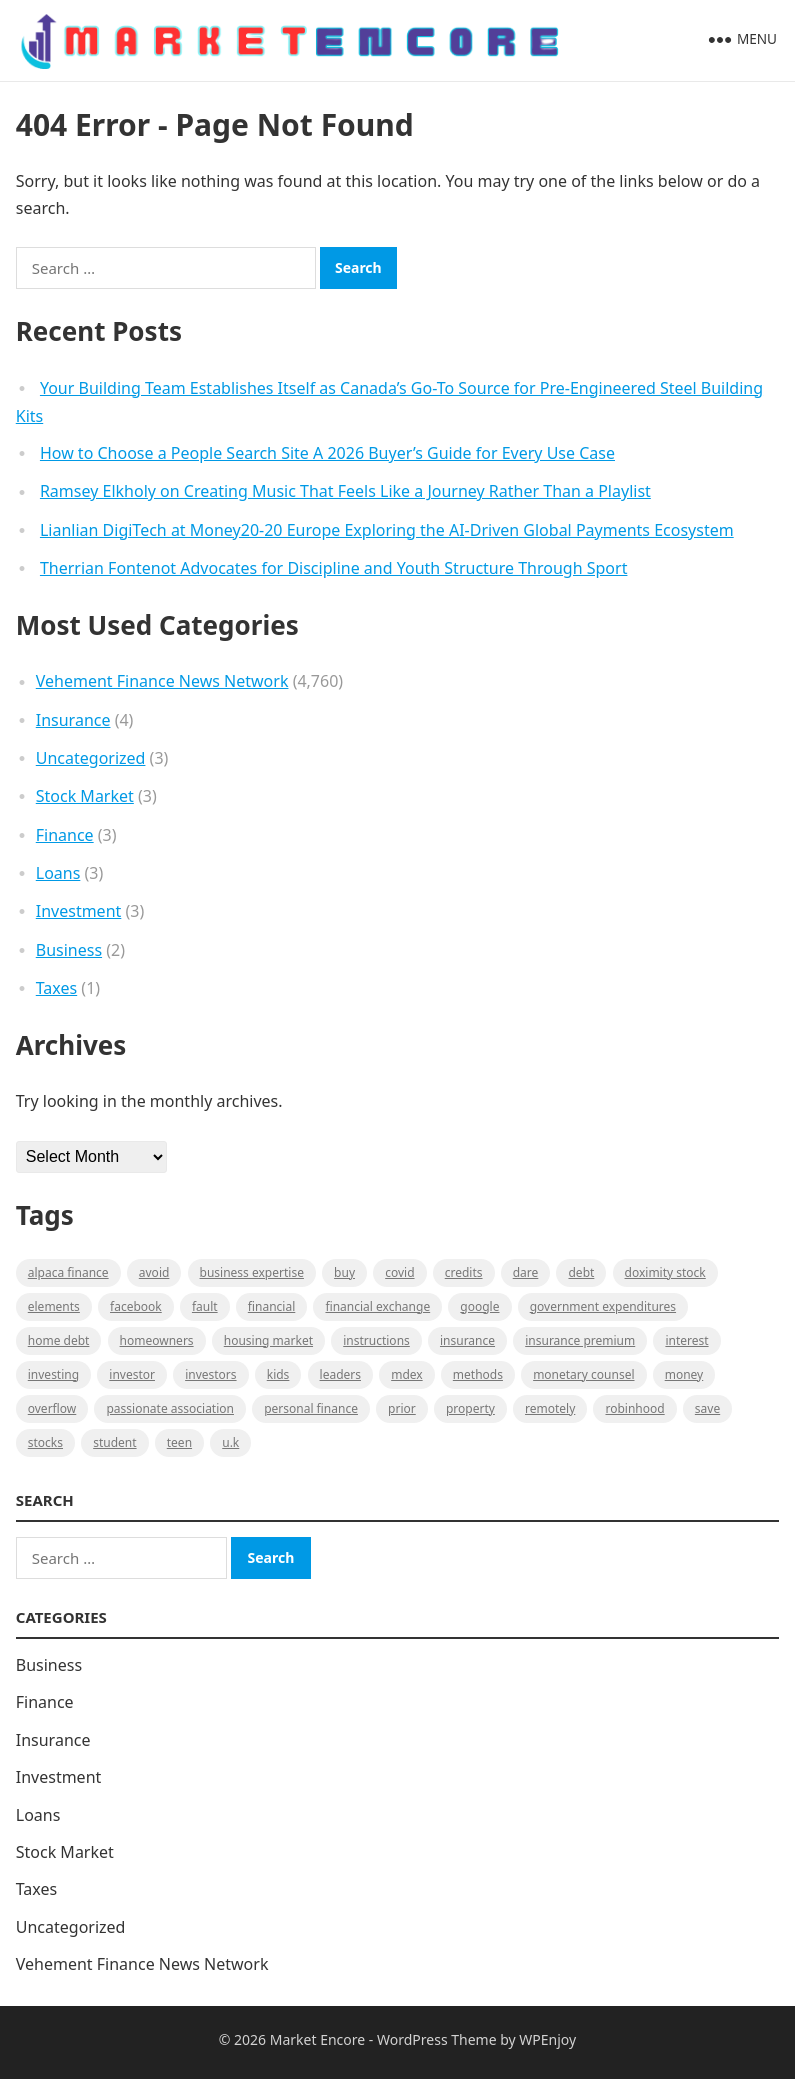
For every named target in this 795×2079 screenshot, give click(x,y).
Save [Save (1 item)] (707, 1408)
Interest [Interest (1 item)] (686, 1340)
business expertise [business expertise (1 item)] (252, 1272)
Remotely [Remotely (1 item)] (550, 1408)
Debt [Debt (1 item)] (581, 1272)
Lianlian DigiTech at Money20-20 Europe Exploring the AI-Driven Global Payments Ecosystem (387, 530)
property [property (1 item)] (470, 1408)
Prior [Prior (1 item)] (402, 1408)
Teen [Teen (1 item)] (179, 1442)
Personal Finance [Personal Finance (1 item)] (311, 1408)
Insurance (73, 720)
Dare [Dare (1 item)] (526, 1272)
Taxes (56, 988)
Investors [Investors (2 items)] (210, 1374)
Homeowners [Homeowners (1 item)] (157, 1340)
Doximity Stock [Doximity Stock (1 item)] (665, 1272)
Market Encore (317, 2039)
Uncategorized (91, 758)
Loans (58, 873)
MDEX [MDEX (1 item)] (406, 1374)
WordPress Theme (437, 2039)
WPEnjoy (547, 2039)
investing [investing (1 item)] (53, 1374)
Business (69, 950)
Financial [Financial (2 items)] (271, 1306)
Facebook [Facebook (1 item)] (136, 1306)
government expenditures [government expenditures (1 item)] (603, 1306)
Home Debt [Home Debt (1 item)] (59, 1340)
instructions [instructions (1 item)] (376, 1340)
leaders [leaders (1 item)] (340, 1374)
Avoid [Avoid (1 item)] (154, 1272)
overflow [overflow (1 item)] (52, 1408)
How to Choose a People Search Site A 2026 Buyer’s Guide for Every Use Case (327, 453)
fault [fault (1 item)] (205, 1306)
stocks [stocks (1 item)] (45, 1442)
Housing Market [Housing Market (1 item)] (268, 1340)
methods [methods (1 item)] (478, 1374)
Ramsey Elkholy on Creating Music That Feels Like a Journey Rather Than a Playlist (345, 491)
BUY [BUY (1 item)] (344, 1272)
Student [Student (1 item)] (114, 1442)
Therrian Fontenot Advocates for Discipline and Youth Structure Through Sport (334, 568)
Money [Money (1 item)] (684, 1374)
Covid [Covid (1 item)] (399, 1272)
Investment (79, 911)
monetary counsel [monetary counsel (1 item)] (583, 1374)
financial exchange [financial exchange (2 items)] (377, 1306)
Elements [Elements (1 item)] (54, 1306)
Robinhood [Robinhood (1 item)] (634, 1408)
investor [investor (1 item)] (132, 1374)
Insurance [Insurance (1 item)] (467, 1340)
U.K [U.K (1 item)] (230, 1442)
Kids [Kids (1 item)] (278, 1374)
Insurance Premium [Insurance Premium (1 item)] (580, 1340)
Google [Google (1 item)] (479, 1306)
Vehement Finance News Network (162, 681)
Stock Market (85, 796)
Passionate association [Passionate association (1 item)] (170, 1408)
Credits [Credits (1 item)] (464, 1272)
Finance (65, 835)
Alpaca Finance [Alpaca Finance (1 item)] (68, 1272)
